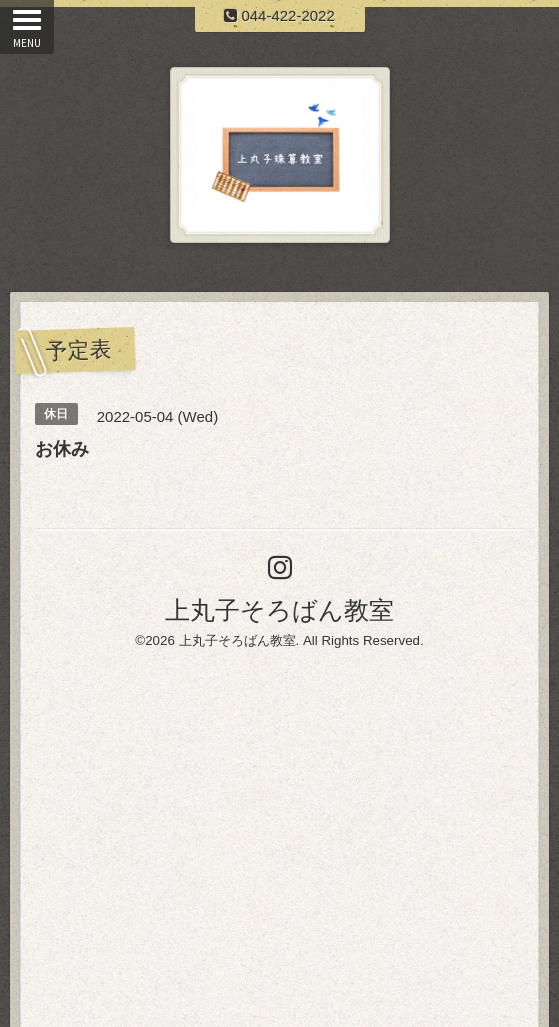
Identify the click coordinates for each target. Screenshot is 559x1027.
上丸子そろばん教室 (279, 610)
